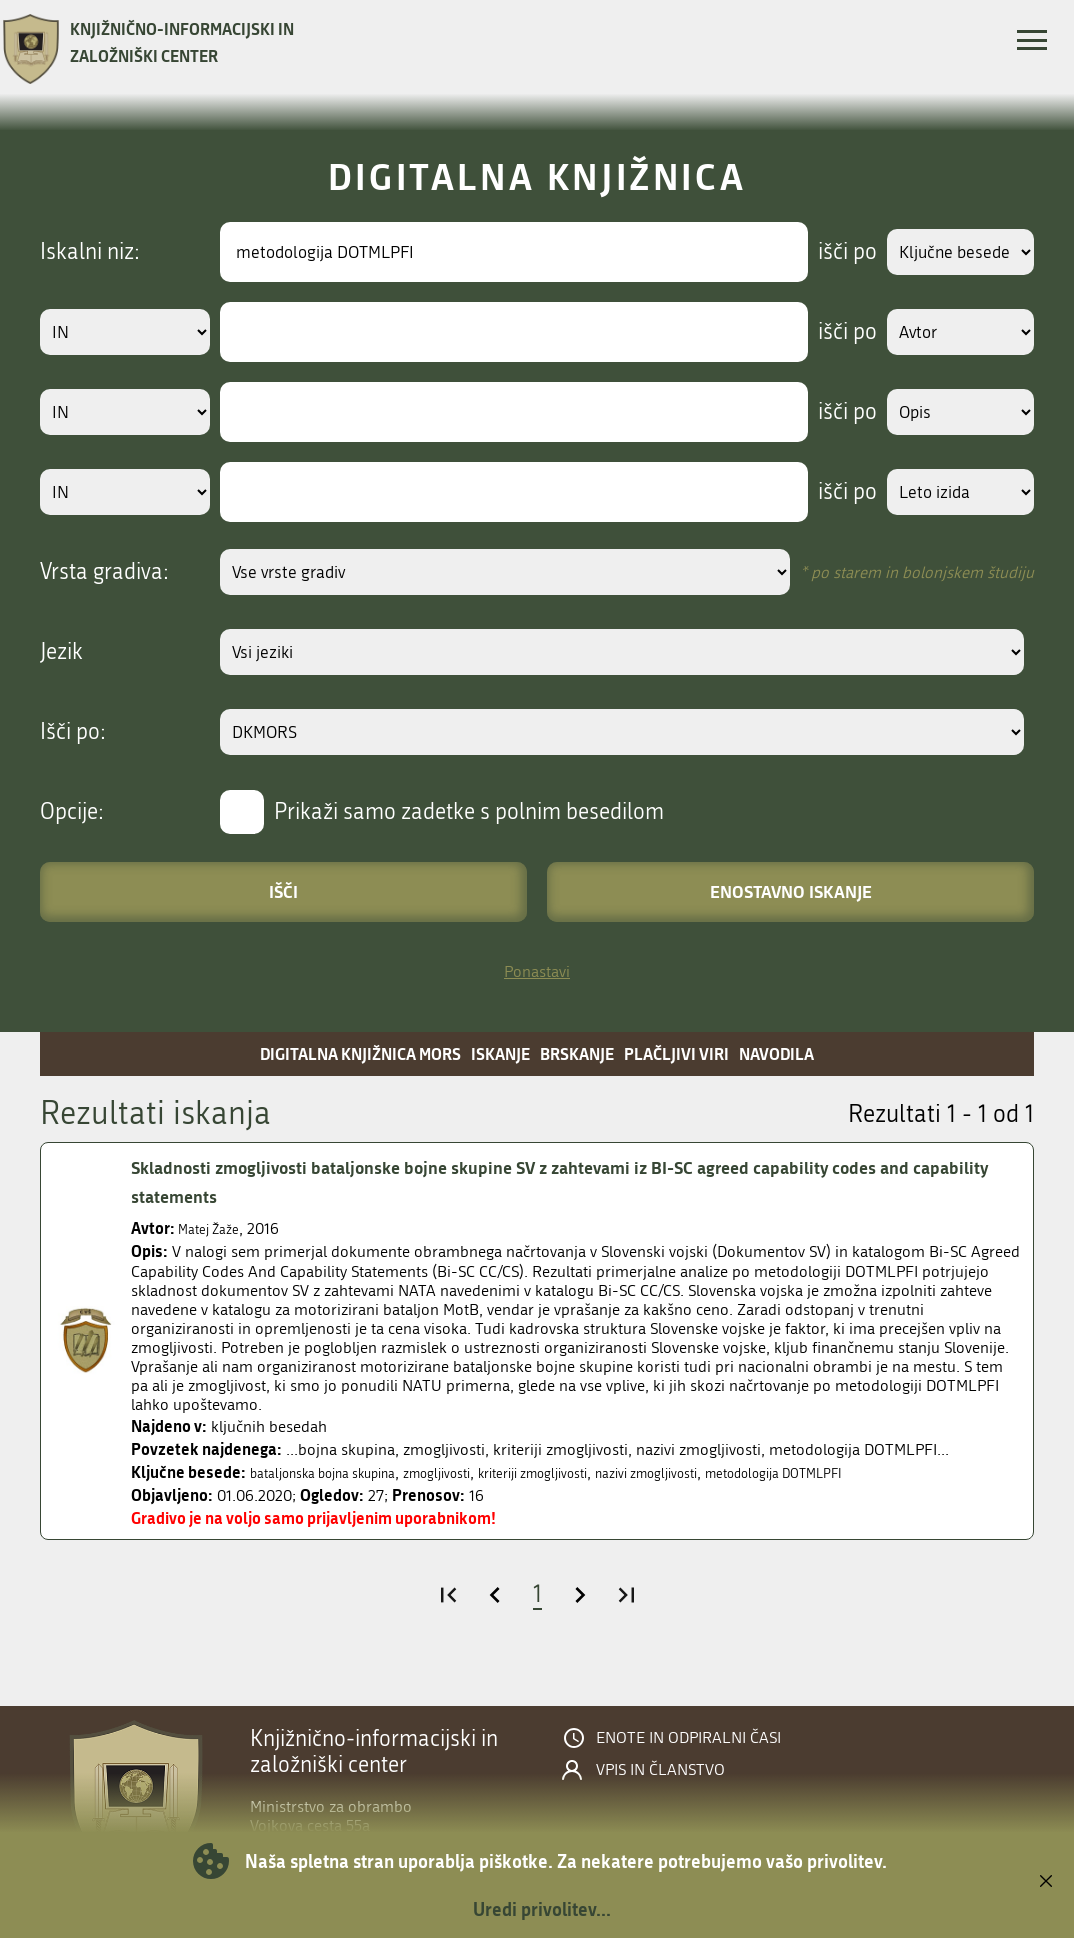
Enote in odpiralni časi (688, 1738)
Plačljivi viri (676, 1053)
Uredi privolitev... (542, 1909)
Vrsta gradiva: (104, 572)
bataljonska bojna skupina (340, 1472)
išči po (828, 252)
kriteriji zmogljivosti (595, 1472)
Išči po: (73, 732)
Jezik (61, 652)
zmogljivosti (479, 1472)
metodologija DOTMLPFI (888, 1472)
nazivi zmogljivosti (733, 1472)
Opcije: (72, 812)
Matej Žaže (214, 1228)
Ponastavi (537, 971)
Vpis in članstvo (660, 1770)
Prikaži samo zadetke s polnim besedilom (469, 812)
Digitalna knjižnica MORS (360, 1053)
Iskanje (500, 1053)
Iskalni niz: (90, 252)
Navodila (776, 1053)
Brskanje (577, 1053)
